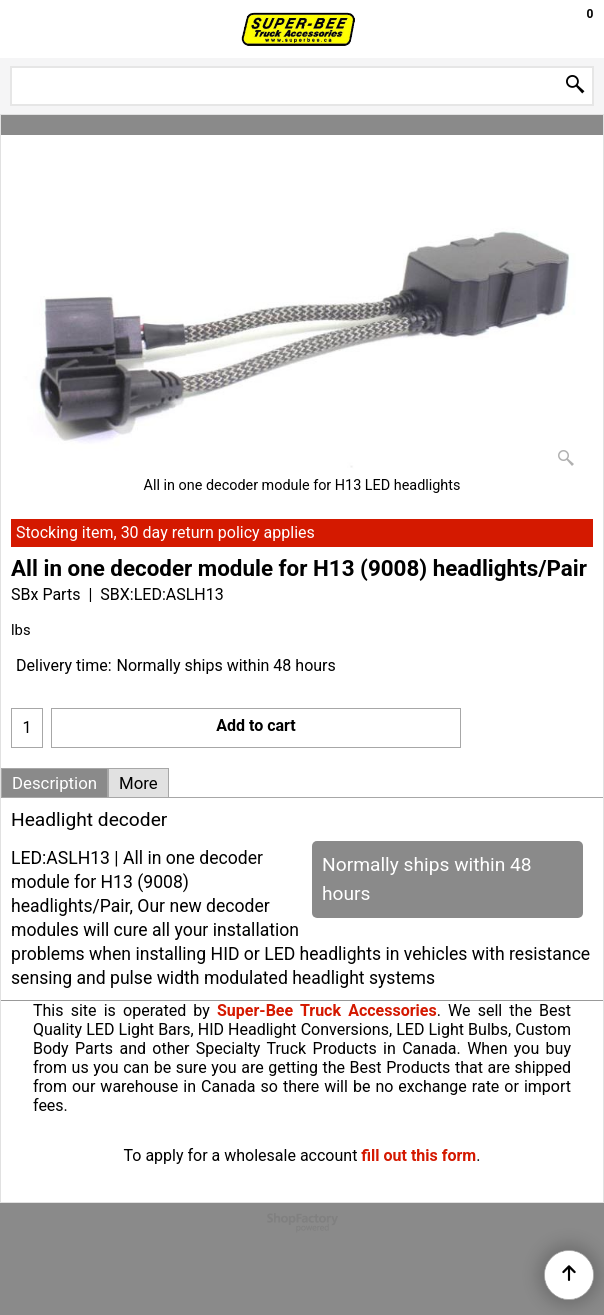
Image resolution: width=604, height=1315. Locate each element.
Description (54, 783)
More (138, 783)
